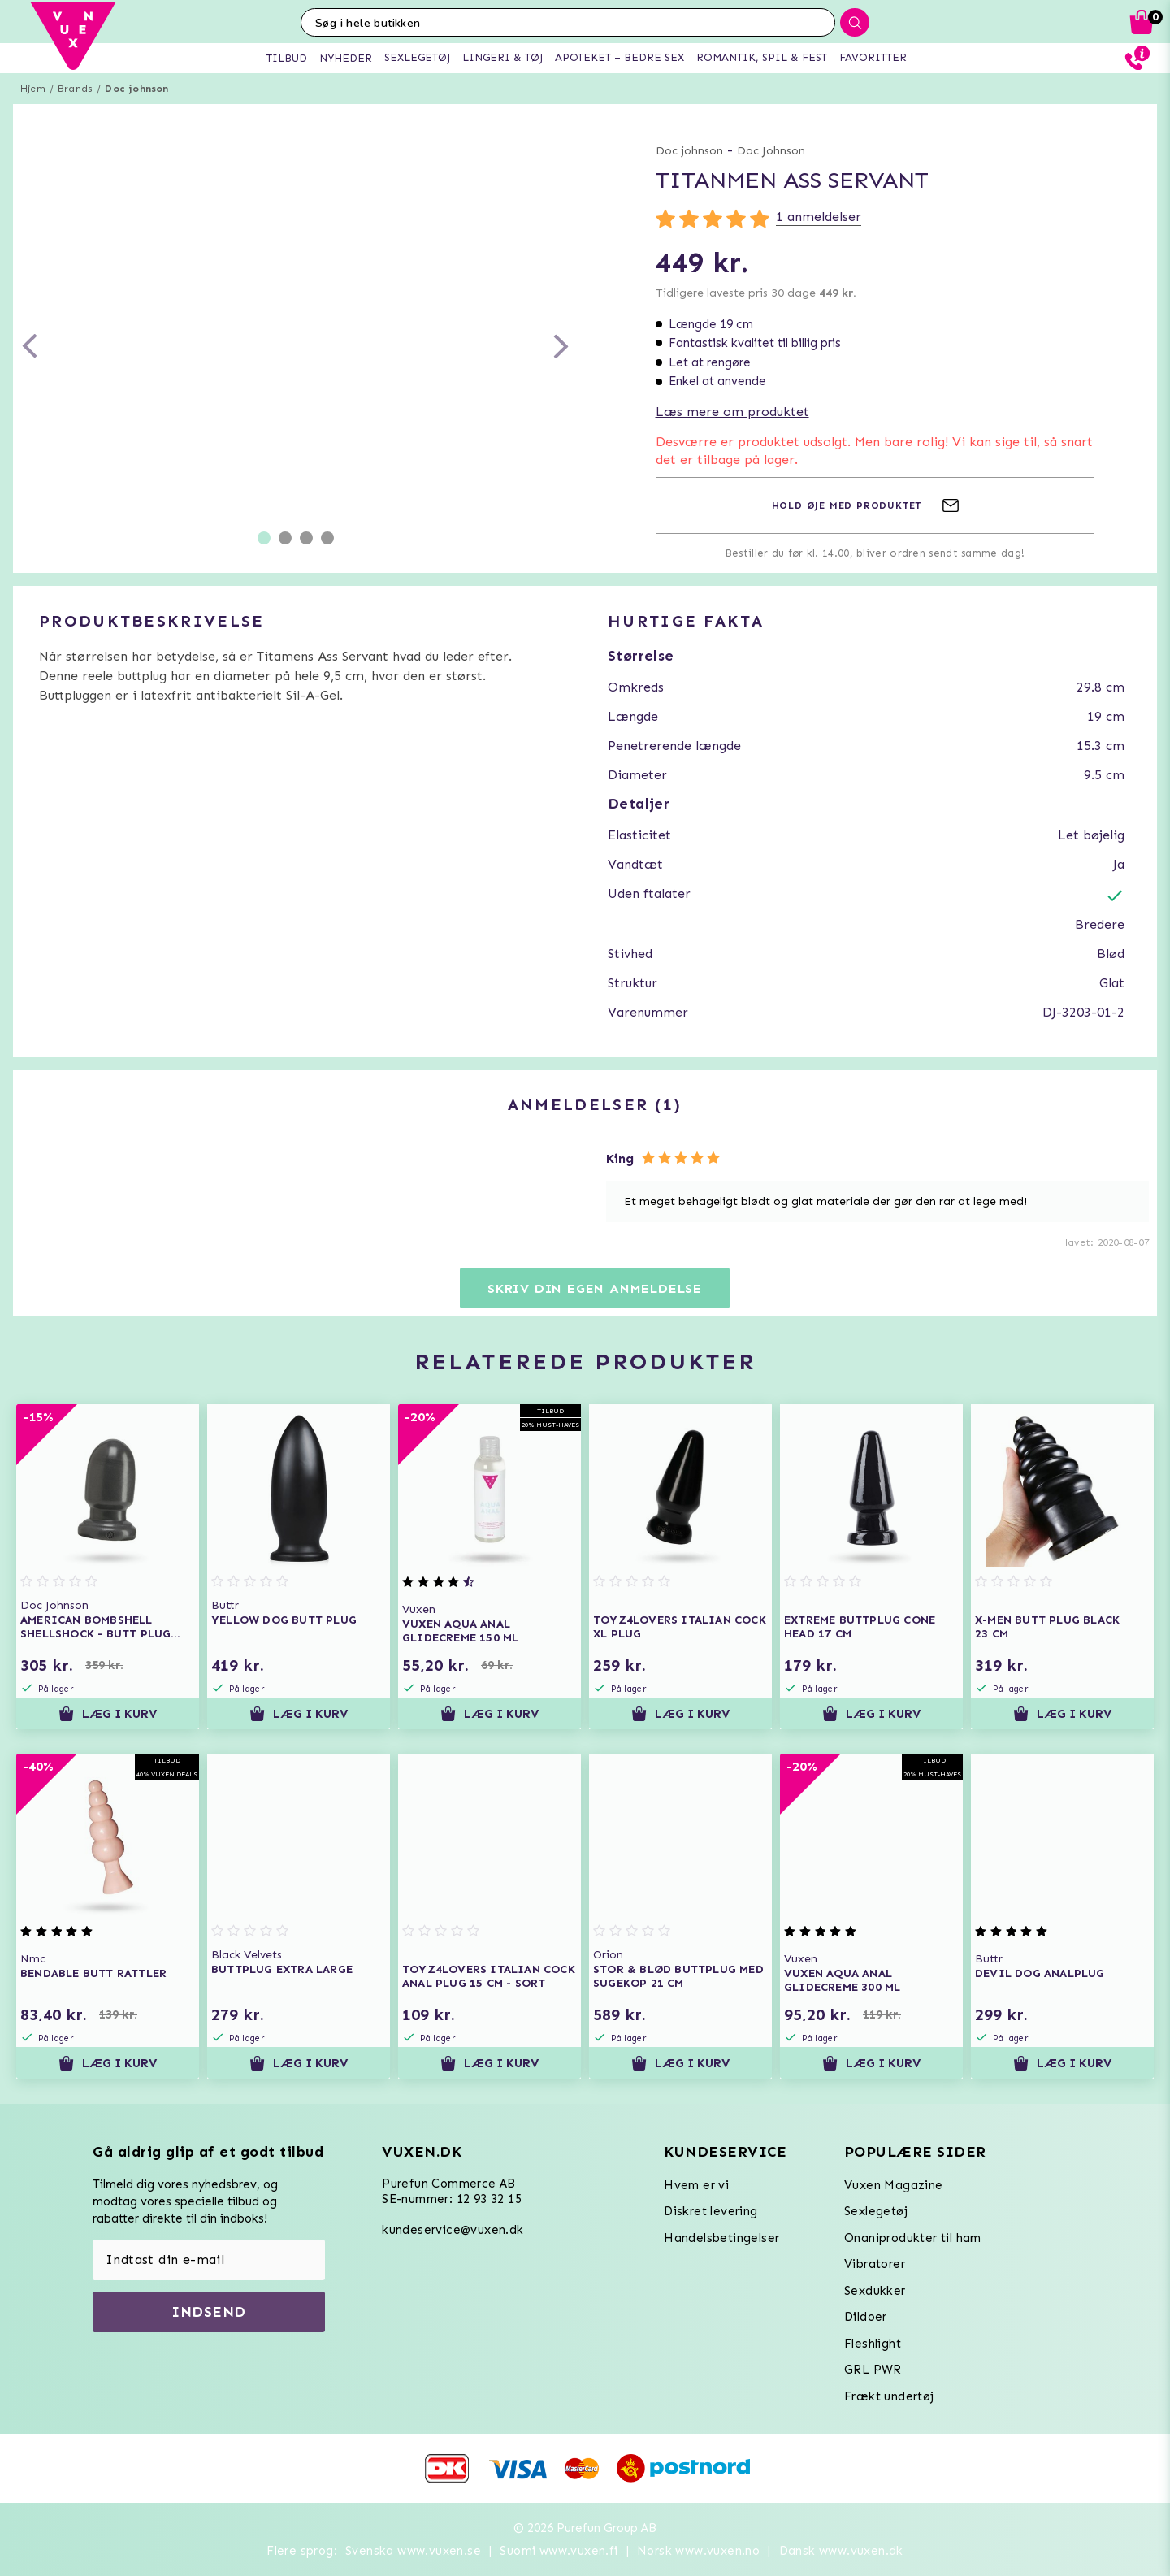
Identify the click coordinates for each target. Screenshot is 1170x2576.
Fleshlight (872, 2343)
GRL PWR (873, 2369)
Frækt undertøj (889, 2396)
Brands (75, 88)
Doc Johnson (771, 151)
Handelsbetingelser (721, 2238)
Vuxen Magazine (893, 2185)
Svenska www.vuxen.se (413, 2550)
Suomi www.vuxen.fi (559, 2550)
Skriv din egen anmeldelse (595, 1288)
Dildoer (865, 2316)
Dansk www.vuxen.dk (841, 2550)
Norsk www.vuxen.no (698, 2550)
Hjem (33, 88)
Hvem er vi (696, 2185)
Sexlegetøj (876, 2211)
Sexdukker (875, 2290)
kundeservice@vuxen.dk (452, 2230)
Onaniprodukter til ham (913, 2238)
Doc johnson (136, 88)
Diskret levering (710, 2211)
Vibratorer (874, 2264)
